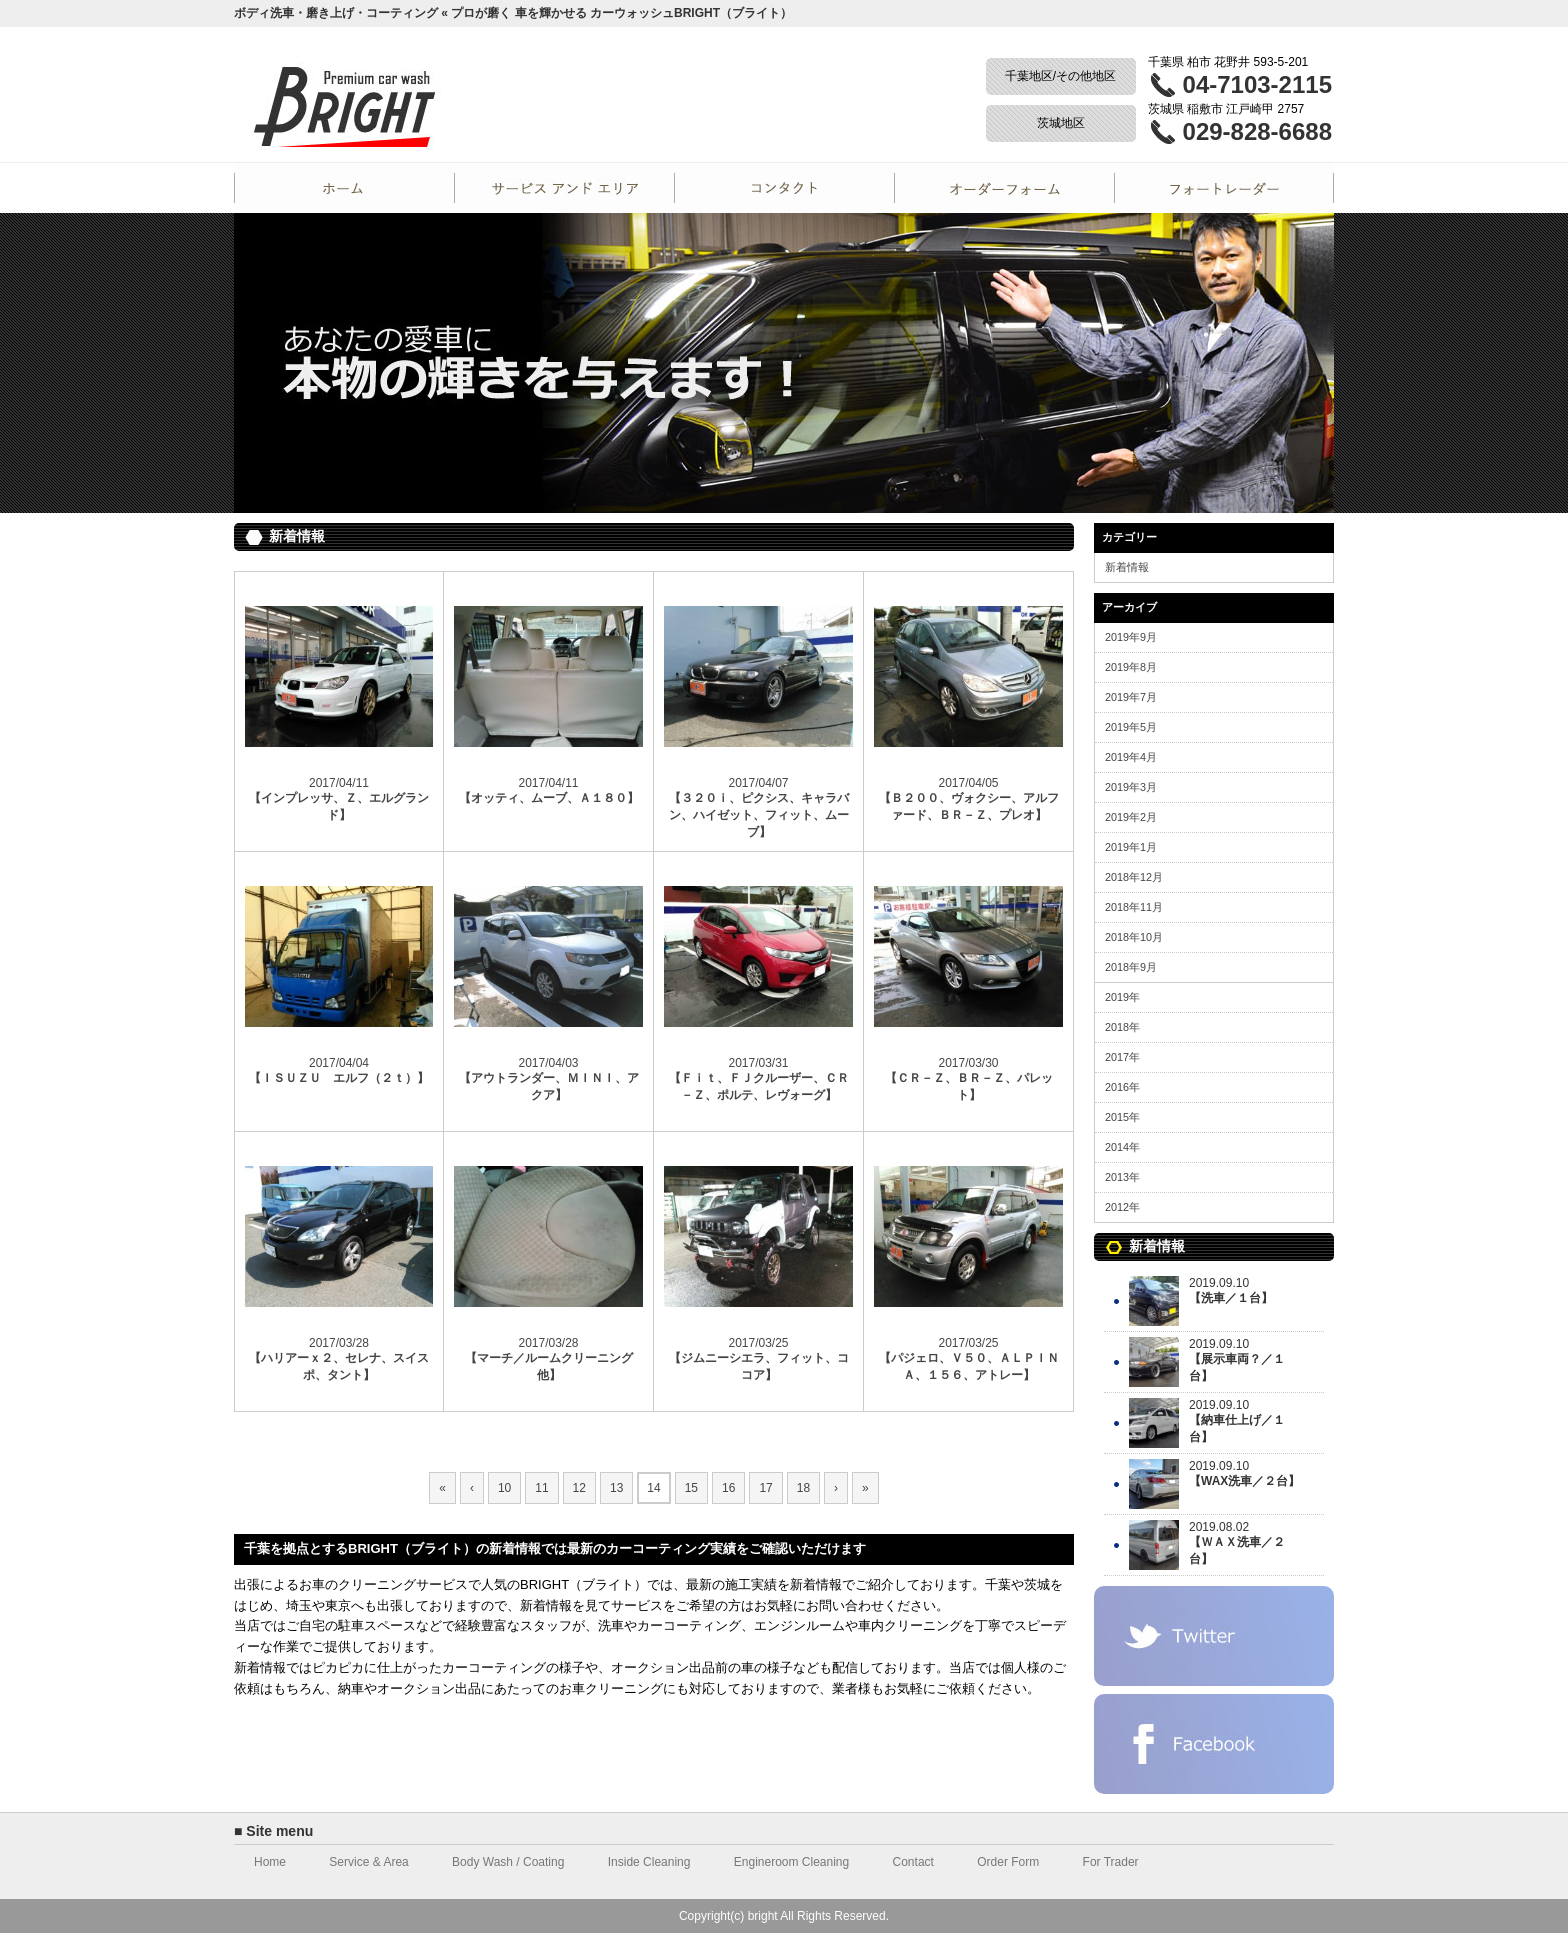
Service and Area (564, 188)
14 (653, 1488)
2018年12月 (1134, 877)
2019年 (1122, 997)
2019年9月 (1131, 637)
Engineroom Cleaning (791, 1862)
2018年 (1122, 1027)
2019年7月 (1131, 697)
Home (344, 188)
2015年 (1122, 1117)
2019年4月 (1131, 757)
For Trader (1224, 188)
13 (616, 1488)
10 (504, 1488)
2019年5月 (1131, 727)
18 (803, 1488)
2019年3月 (1131, 787)
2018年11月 (1134, 907)
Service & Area (368, 1862)
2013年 (1122, 1177)
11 (541, 1488)
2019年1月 (1131, 847)
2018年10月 (1134, 937)
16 (728, 1488)
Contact (784, 188)
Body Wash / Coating (508, 1862)
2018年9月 (1131, 967)
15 (691, 1488)
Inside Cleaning (649, 1862)
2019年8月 (1131, 667)
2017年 (1122, 1057)
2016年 (1122, 1087)
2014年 (1122, 1147)
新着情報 (1127, 567)
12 (579, 1488)
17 (765, 1488)
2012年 (1122, 1207)
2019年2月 (1131, 817)
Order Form (1004, 188)
